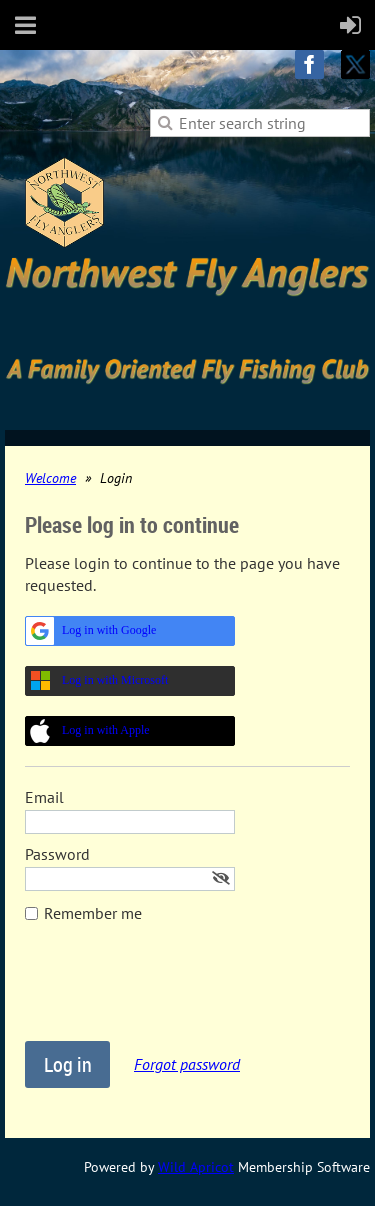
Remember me (93, 913)
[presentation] (177, 992)
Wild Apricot (196, 1167)
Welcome (50, 478)
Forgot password (187, 1064)
